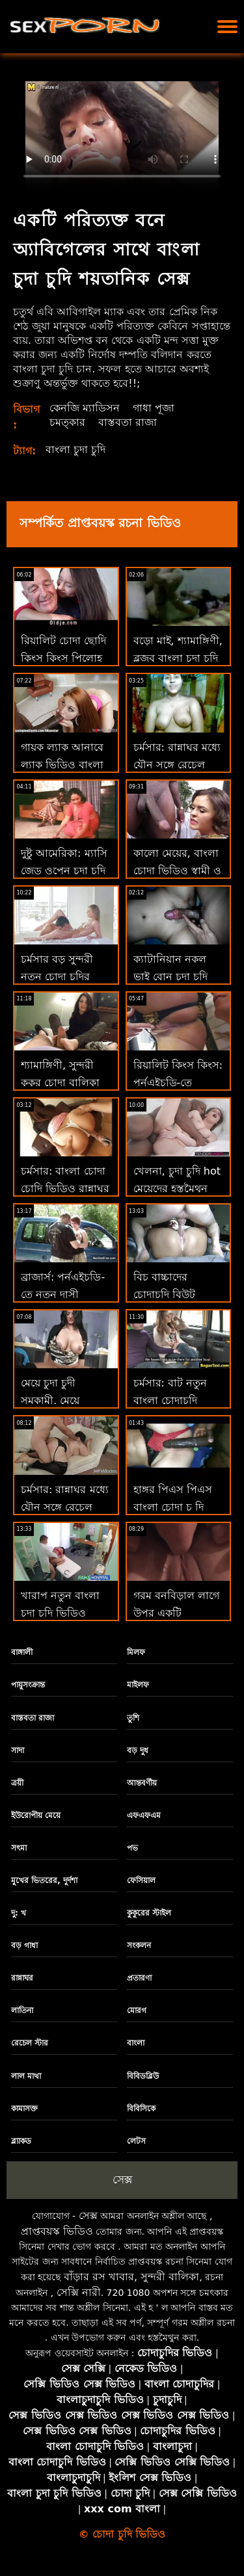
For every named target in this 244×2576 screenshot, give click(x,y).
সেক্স (122, 2179)
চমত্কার (67, 422)
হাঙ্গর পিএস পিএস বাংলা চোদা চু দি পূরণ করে (172, 1507)
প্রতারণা (139, 1978)
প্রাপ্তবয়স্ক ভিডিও (57, 2231)
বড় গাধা (24, 1945)
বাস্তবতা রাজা (127, 422)
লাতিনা (22, 2010)
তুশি (133, 1718)
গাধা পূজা (153, 408)
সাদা (17, 1750)
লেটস (136, 2141)
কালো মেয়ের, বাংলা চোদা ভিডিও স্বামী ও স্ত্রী (177, 870)
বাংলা (135, 2043)
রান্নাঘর (22, 1978)
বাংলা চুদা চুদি (75, 449)
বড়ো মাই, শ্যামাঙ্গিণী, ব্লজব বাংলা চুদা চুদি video (178, 657)
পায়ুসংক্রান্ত (28, 1684)
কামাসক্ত (24, 2108)
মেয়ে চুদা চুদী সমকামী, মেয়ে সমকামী (50, 1400)
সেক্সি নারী (79, 2292)
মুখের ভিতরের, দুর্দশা (44, 1880)
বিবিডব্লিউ (143, 2076)
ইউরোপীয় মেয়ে (36, 1815)
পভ (132, 1848)
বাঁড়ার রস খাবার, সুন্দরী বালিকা (131, 2276)
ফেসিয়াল (141, 1880)
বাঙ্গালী (22, 1652)
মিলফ (136, 1652)
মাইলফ (138, 1684)
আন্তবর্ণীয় (142, 1783)
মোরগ (136, 2010)
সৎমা (19, 1848)
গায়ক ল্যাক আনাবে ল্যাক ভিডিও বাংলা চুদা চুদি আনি (62, 764)
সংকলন (139, 1945)
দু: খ (18, 1913)
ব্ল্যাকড (21, 2141)
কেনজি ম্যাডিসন (84, 408)
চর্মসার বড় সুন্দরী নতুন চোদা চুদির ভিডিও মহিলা (57, 976)
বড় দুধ (137, 1750)
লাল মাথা (26, 2076)
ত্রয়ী (17, 1783)
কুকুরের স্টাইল (149, 1913)
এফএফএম (144, 1815)
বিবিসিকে (141, 2108)
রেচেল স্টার (29, 2043)
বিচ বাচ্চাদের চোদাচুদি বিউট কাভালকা (164, 1294)
